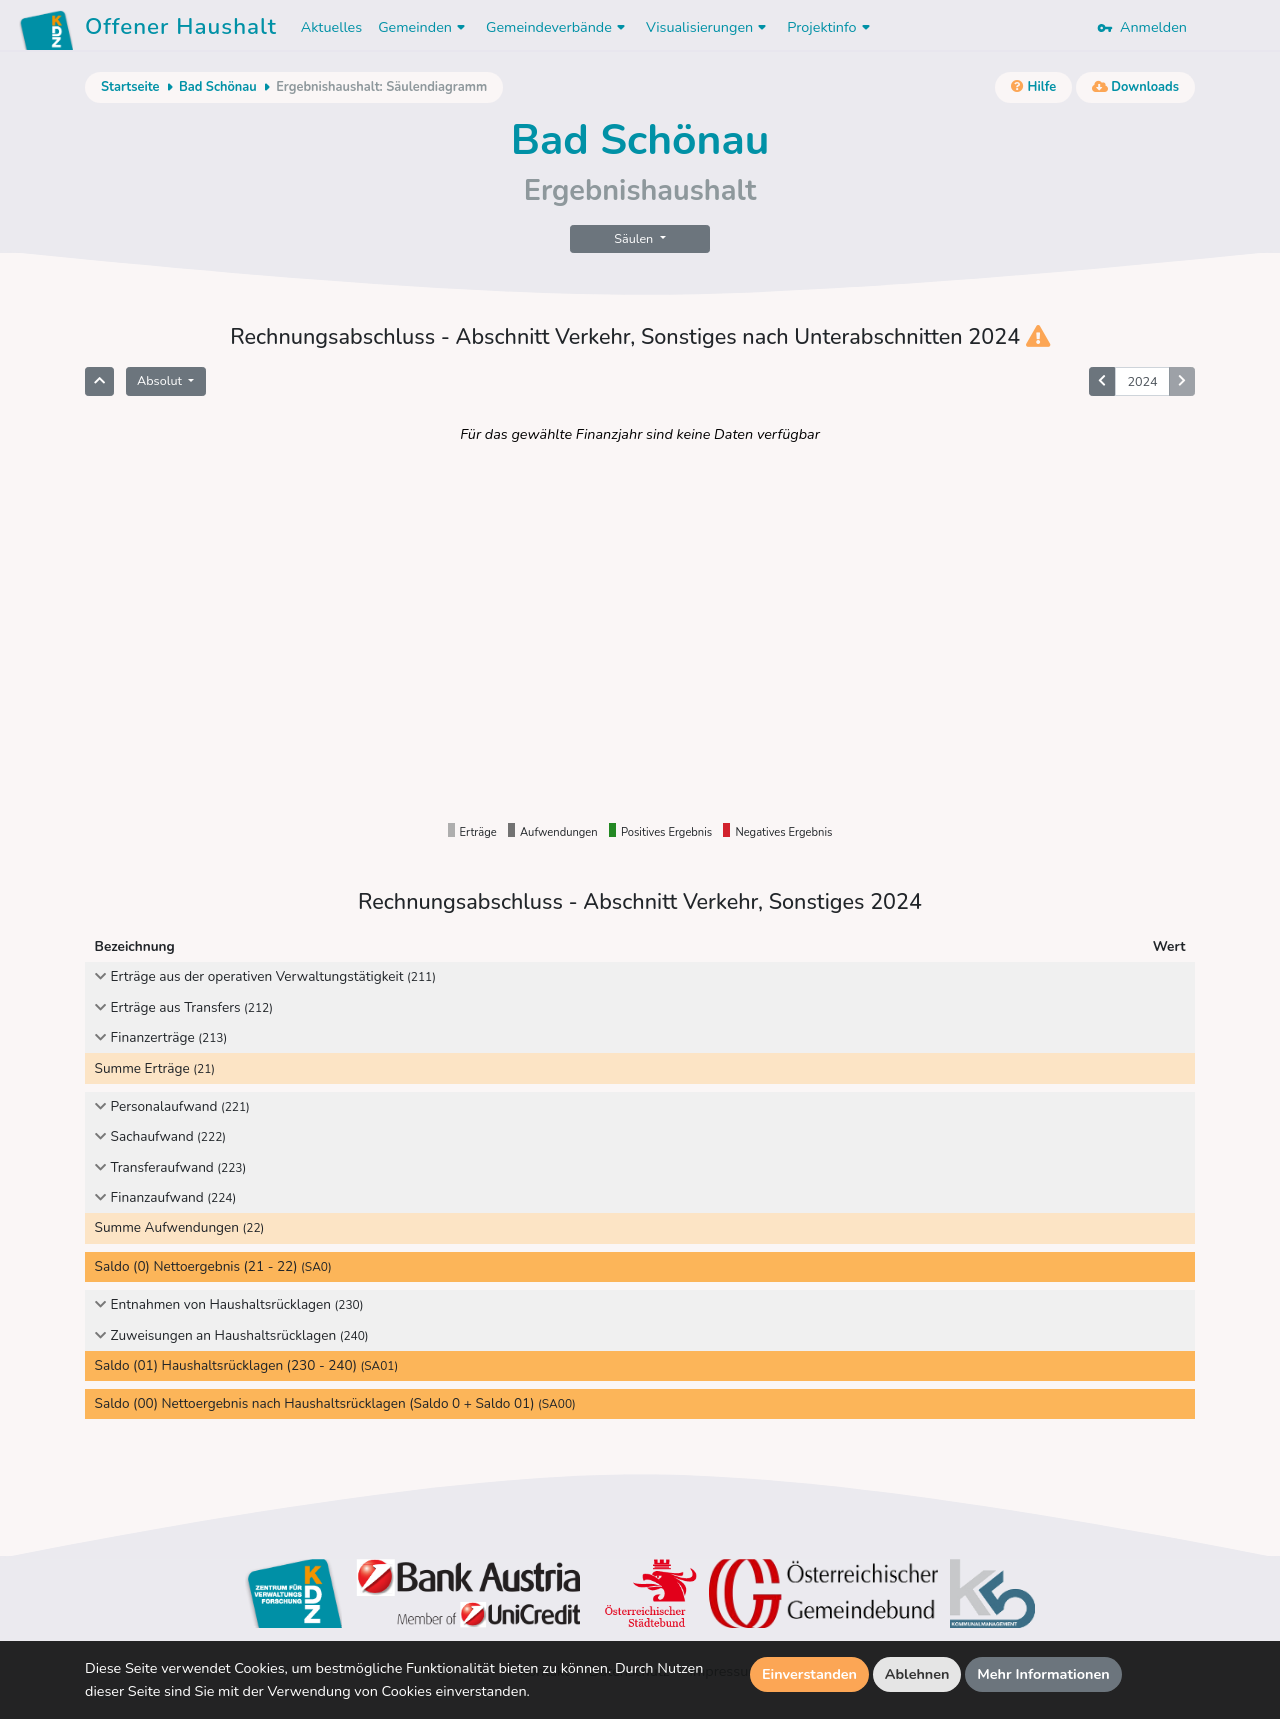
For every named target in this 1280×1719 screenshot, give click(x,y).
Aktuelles (331, 27)
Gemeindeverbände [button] (558, 27)
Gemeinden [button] (424, 27)
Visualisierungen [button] (708, 27)
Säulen (635, 238)
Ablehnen (917, 1674)
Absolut (161, 380)
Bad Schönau (218, 87)
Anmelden (1142, 27)
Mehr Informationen (1043, 1674)
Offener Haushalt (181, 30)
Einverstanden (809, 1674)
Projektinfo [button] (830, 27)
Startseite (130, 87)
